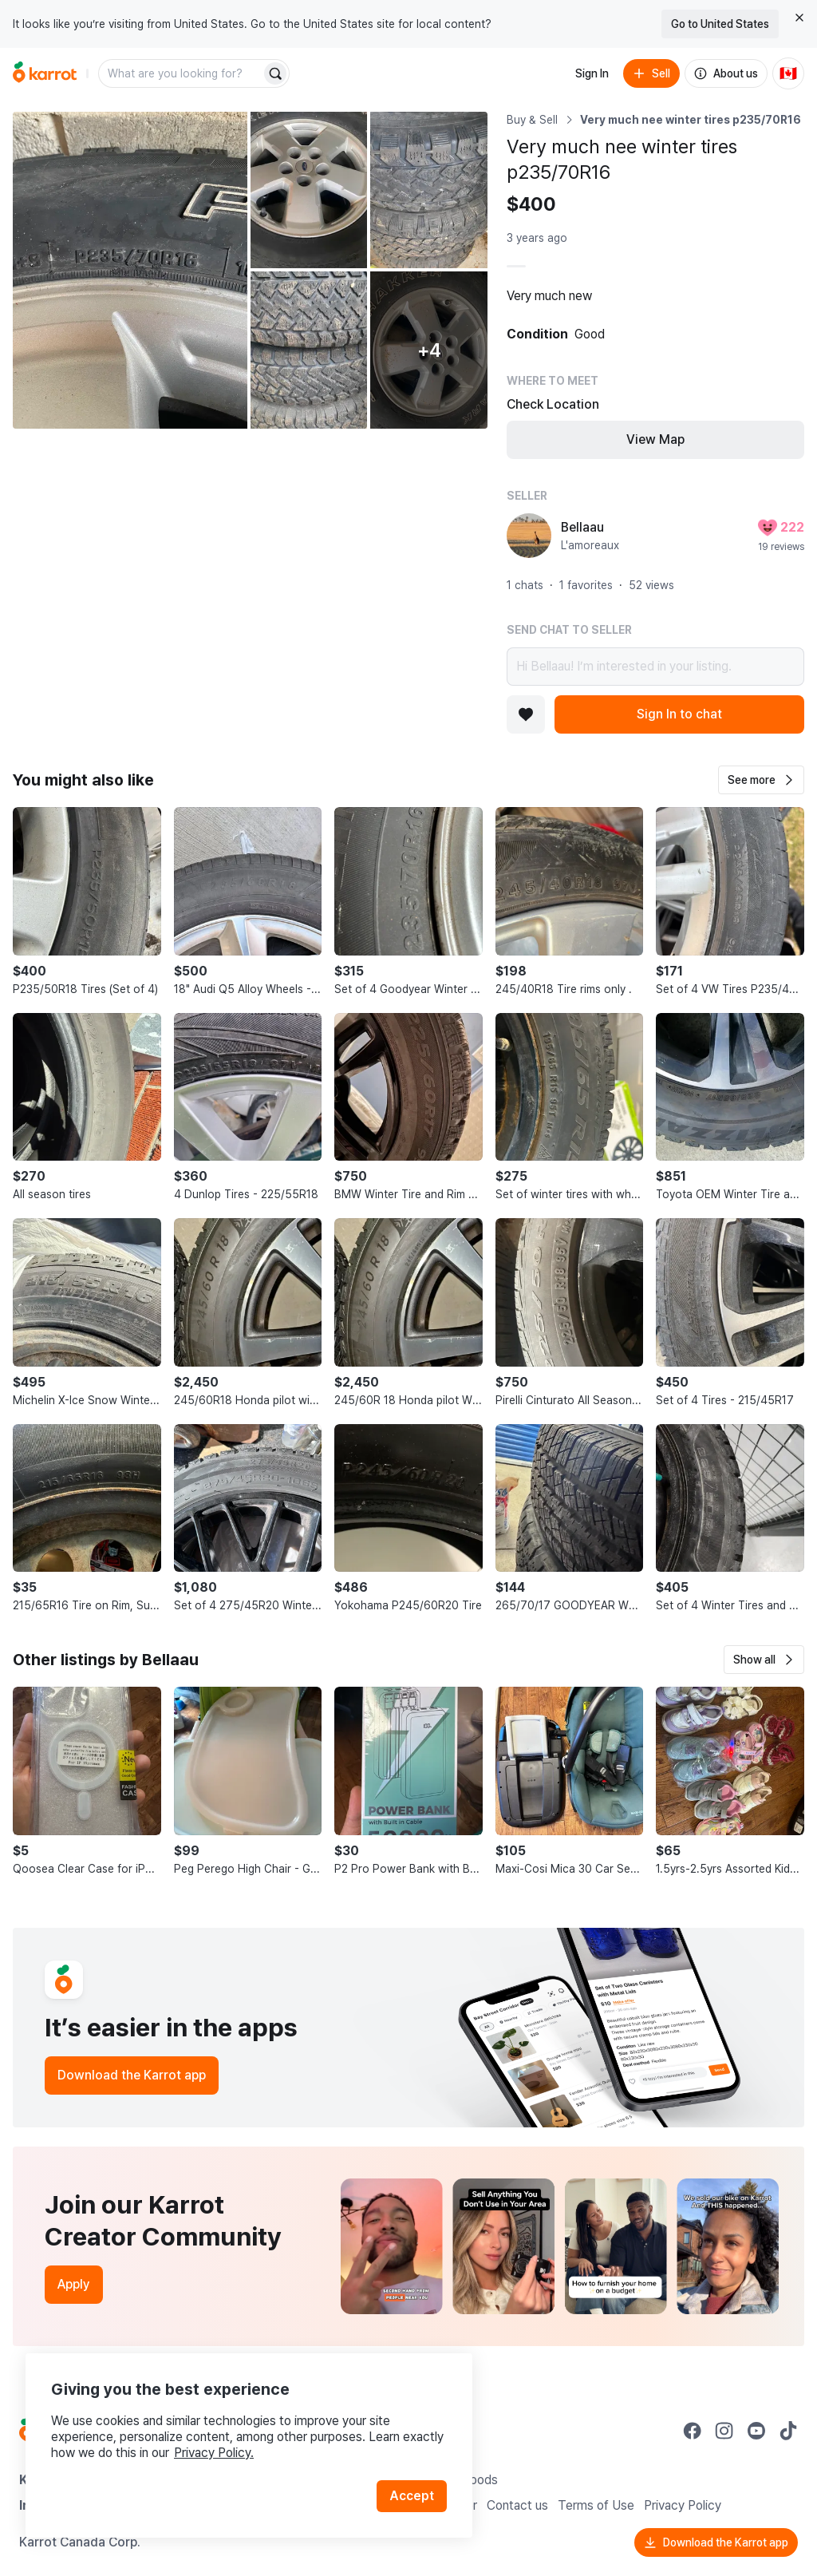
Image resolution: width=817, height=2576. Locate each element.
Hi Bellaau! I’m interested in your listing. (655, 666)
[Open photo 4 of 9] (309, 349)
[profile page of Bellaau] (529, 535)
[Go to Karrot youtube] (756, 2430)
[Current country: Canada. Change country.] (788, 73)
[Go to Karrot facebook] (692, 2430)
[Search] (275, 73)
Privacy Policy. (214, 2452)
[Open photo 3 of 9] (428, 190)
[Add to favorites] (526, 714)
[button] (761, 780)
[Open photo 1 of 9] (130, 270)
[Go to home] (45, 73)
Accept (411, 2495)
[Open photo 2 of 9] (309, 190)
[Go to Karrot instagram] (724, 2430)
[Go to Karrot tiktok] (788, 2430)
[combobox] (181, 73)
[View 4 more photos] (428, 349)
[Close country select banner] (799, 17)
